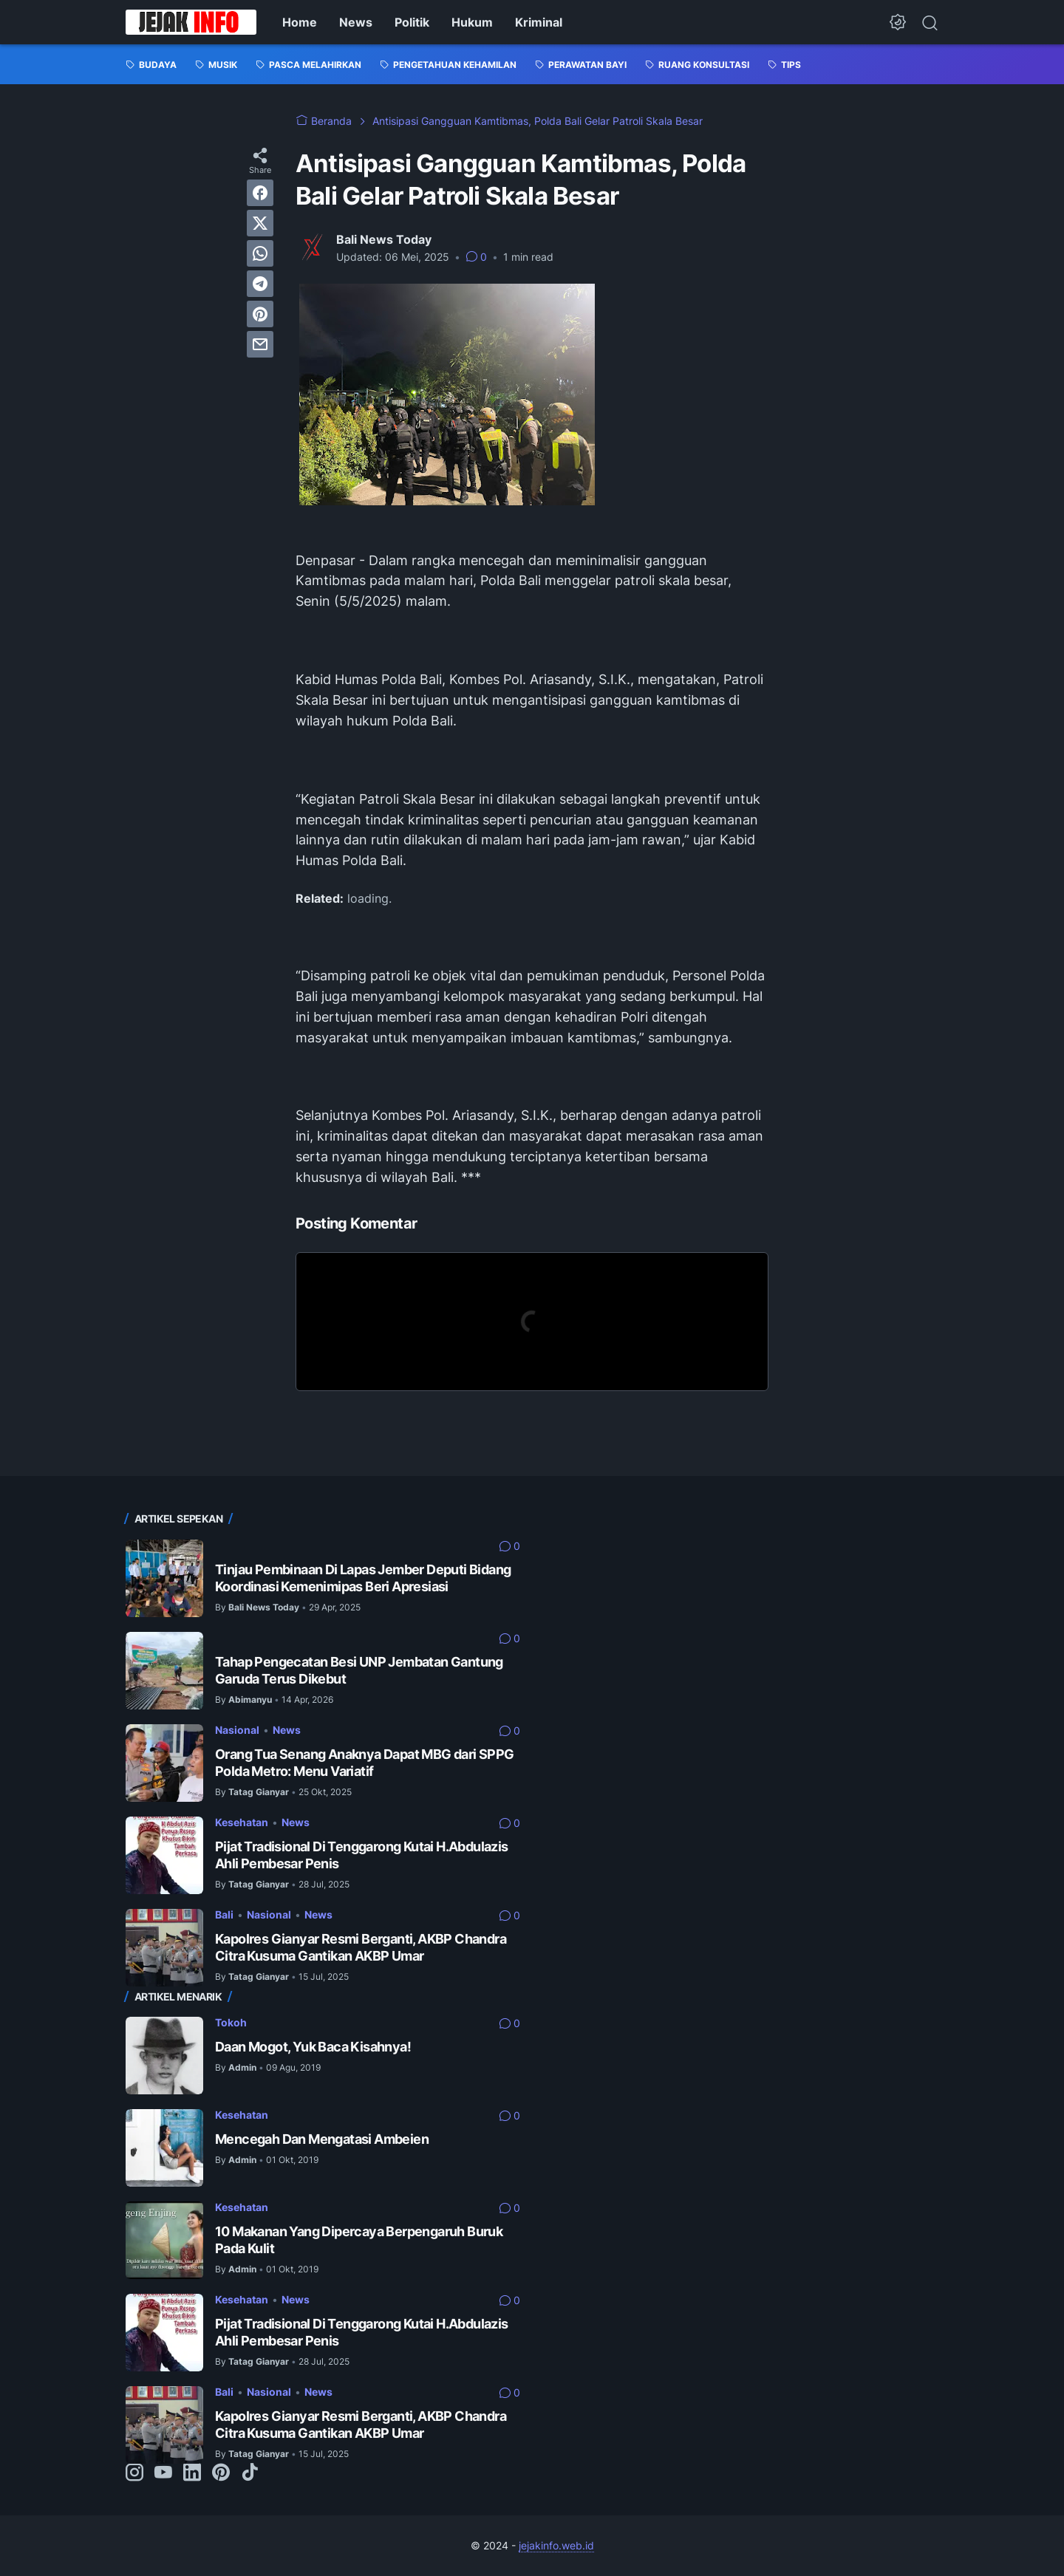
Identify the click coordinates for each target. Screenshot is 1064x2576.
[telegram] (260, 283)
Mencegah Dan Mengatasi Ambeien (322, 2139)
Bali (224, 1914)
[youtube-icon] (163, 2473)
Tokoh (231, 2022)
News (355, 22)
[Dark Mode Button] (898, 22)
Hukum (472, 22)
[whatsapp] (260, 253)
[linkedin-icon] (192, 2473)
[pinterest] (260, 314)
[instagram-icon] (134, 2473)
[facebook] (260, 193)
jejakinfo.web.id (556, 2545)
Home (299, 22)
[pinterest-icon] (221, 2473)
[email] (260, 344)
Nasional (237, 1729)
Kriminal (538, 22)
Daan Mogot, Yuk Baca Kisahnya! (313, 2046)
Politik (412, 22)
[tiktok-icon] (250, 2473)
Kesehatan (241, 1822)
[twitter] (260, 223)
